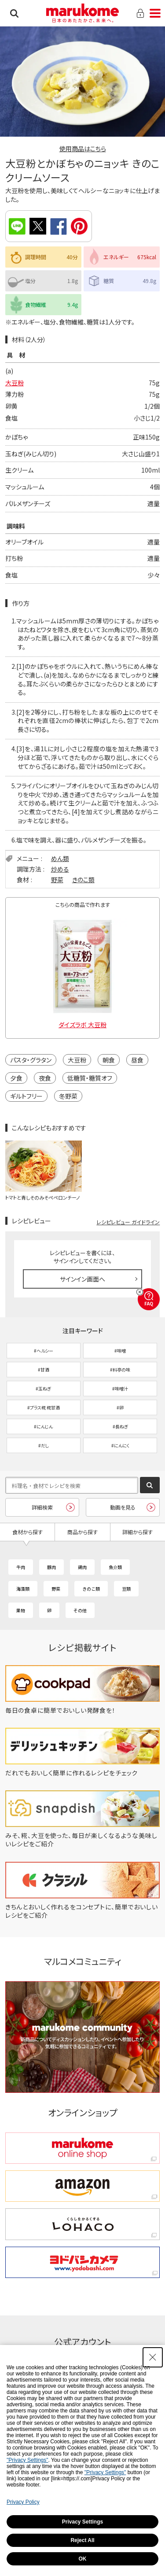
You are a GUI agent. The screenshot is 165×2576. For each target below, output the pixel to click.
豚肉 (51, 1567)
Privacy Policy (23, 2502)
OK (83, 2559)
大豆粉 (14, 382)
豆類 (126, 1588)
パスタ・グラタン (30, 1059)
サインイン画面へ (82, 1279)
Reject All (82, 2540)
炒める (60, 869)
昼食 (137, 1059)
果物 (20, 1610)
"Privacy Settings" (27, 2460)
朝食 (109, 1059)
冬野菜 (68, 1096)
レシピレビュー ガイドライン (128, 1222)
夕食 (16, 1078)
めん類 (60, 858)
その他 (80, 1610)
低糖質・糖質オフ (89, 1078)
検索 (14, 13)
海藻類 (22, 1588)
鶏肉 (82, 1567)
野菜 (57, 879)
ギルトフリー (26, 1096)
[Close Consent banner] (152, 2357)
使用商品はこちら (82, 148)
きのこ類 (83, 879)
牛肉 (20, 1567)
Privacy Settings (82, 2522)
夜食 (45, 1078)
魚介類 (115, 1567)
